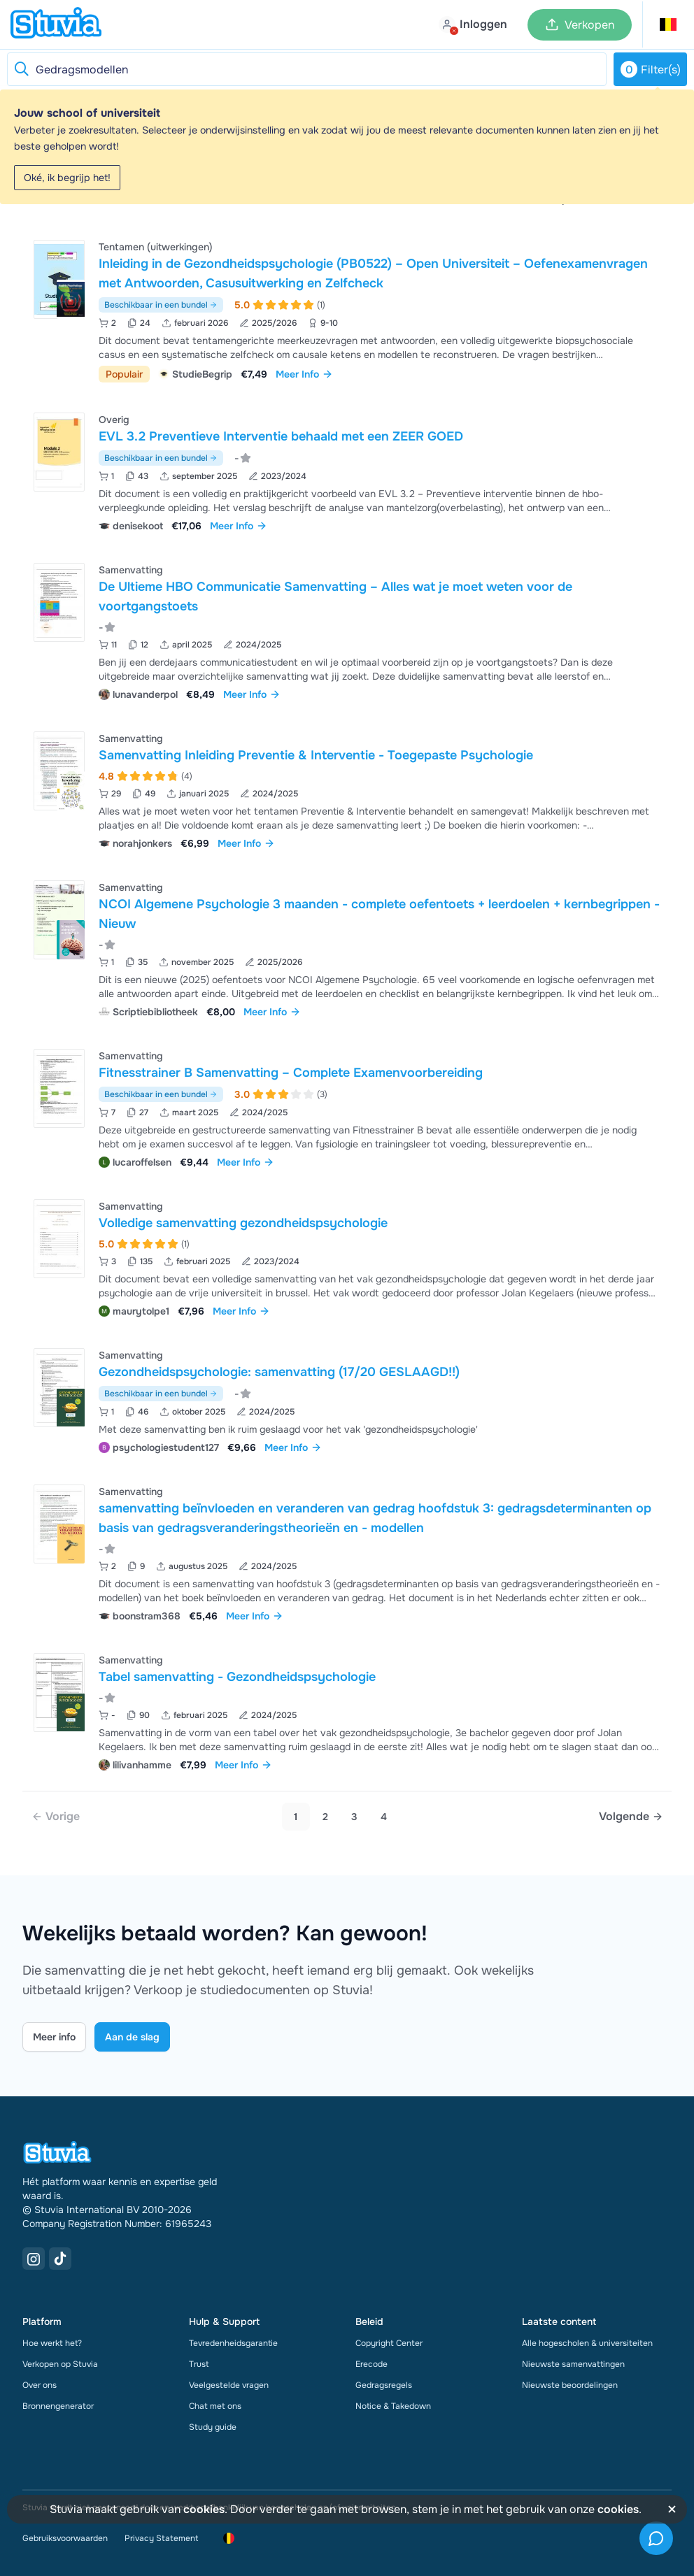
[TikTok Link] (60, 2258)
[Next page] (631, 1816)
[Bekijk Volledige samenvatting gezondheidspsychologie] (347, 1257)
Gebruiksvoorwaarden (65, 2538)
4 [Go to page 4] (384, 1816)
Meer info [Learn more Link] (54, 2037)
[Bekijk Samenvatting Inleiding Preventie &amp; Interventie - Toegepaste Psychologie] (347, 789)
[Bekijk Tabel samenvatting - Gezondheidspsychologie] (347, 1711)
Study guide (212, 2427)
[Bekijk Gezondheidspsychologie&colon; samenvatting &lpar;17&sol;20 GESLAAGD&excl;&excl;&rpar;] (347, 1399)
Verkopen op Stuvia (60, 2364)
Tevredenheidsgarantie (233, 2343)
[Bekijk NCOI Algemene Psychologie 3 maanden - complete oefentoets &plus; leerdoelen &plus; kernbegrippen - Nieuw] (347, 947)
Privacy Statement (161, 2538)
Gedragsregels (383, 2385)
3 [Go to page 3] (354, 1816)
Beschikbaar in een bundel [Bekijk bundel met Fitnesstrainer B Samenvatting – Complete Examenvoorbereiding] (161, 1094)
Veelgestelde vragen (229, 2385)
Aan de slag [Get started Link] (132, 2037)
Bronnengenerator (58, 2406)
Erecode (371, 2364)
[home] (55, 24)
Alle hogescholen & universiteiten (587, 2343)
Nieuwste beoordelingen (570, 2385)
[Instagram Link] (33, 2258)
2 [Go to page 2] (325, 1816)
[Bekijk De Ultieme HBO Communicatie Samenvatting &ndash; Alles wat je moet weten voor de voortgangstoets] (347, 630)
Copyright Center (389, 2343)
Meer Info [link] (304, 374)
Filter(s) (651, 69)
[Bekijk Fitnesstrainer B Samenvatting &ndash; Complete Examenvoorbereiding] (347, 1107)
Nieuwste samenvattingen (573, 2364)
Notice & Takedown (393, 2406)
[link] (55, 1816)
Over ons (39, 2385)
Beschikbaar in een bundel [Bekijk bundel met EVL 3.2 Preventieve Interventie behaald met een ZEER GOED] (161, 458)
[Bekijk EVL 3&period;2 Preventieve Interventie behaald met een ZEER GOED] (347, 471)
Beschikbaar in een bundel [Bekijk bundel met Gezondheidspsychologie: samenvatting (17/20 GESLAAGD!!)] (161, 1393)
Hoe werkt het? (52, 2343)
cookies (204, 2509)
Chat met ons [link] (215, 2406)
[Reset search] (21, 69)
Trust (198, 2364)
